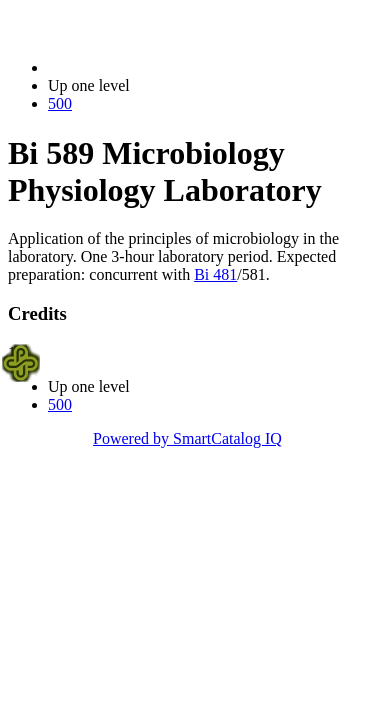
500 (60, 103)
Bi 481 (215, 274)
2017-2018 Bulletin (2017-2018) (152, 67)
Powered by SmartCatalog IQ (187, 438)
